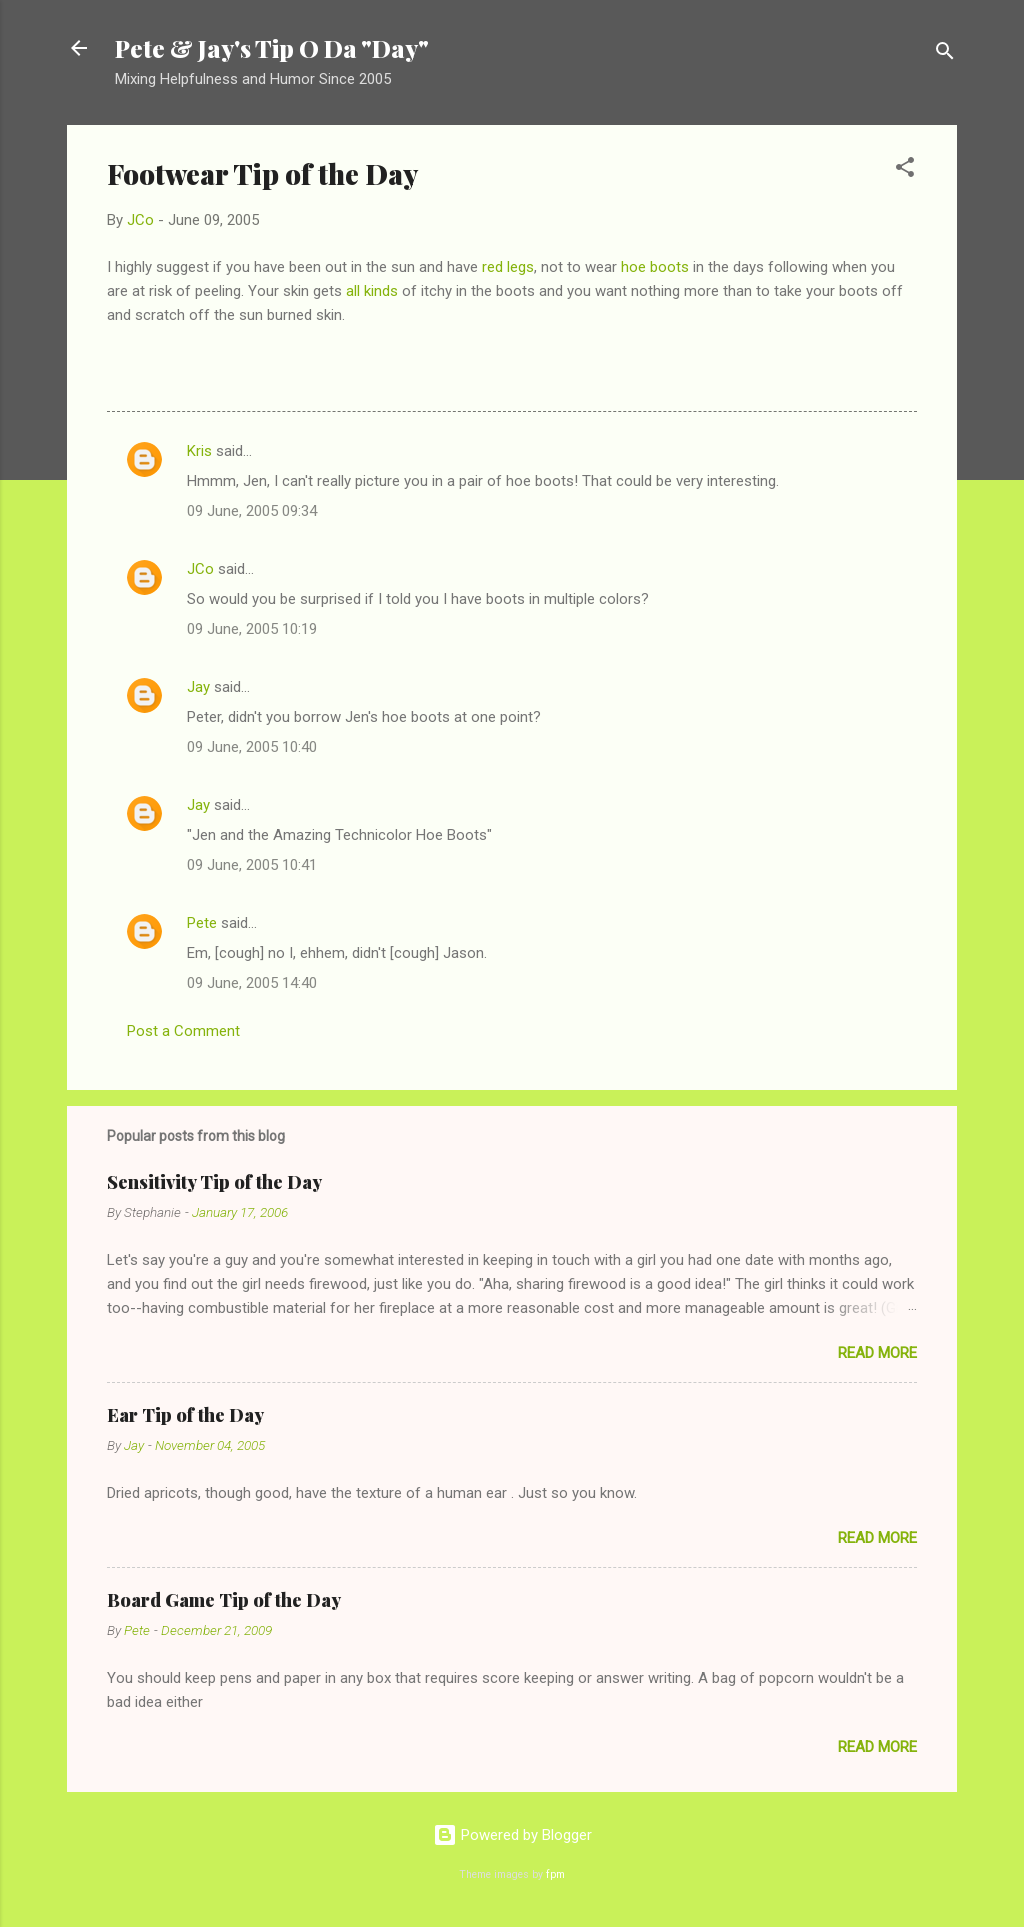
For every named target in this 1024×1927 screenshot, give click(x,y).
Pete (202, 923)
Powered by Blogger (512, 1835)
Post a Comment (183, 1031)
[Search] (945, 54)
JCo (200, 569)
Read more (877, 1353)
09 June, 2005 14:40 (252, 983)
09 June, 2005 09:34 (252, 511)
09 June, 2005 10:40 (252, 747)
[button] (905, 170)
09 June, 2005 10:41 (252, 865)
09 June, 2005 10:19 (252, 629)
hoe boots (655, 267)
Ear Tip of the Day (185, 1415)
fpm (555, 1874)
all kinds (372, 291)
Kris (199, 451)
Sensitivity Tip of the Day (214, 1182)
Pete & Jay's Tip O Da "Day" (272, 48)
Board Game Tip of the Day (224, 1600)
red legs (508, 267)
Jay (198, 687)
